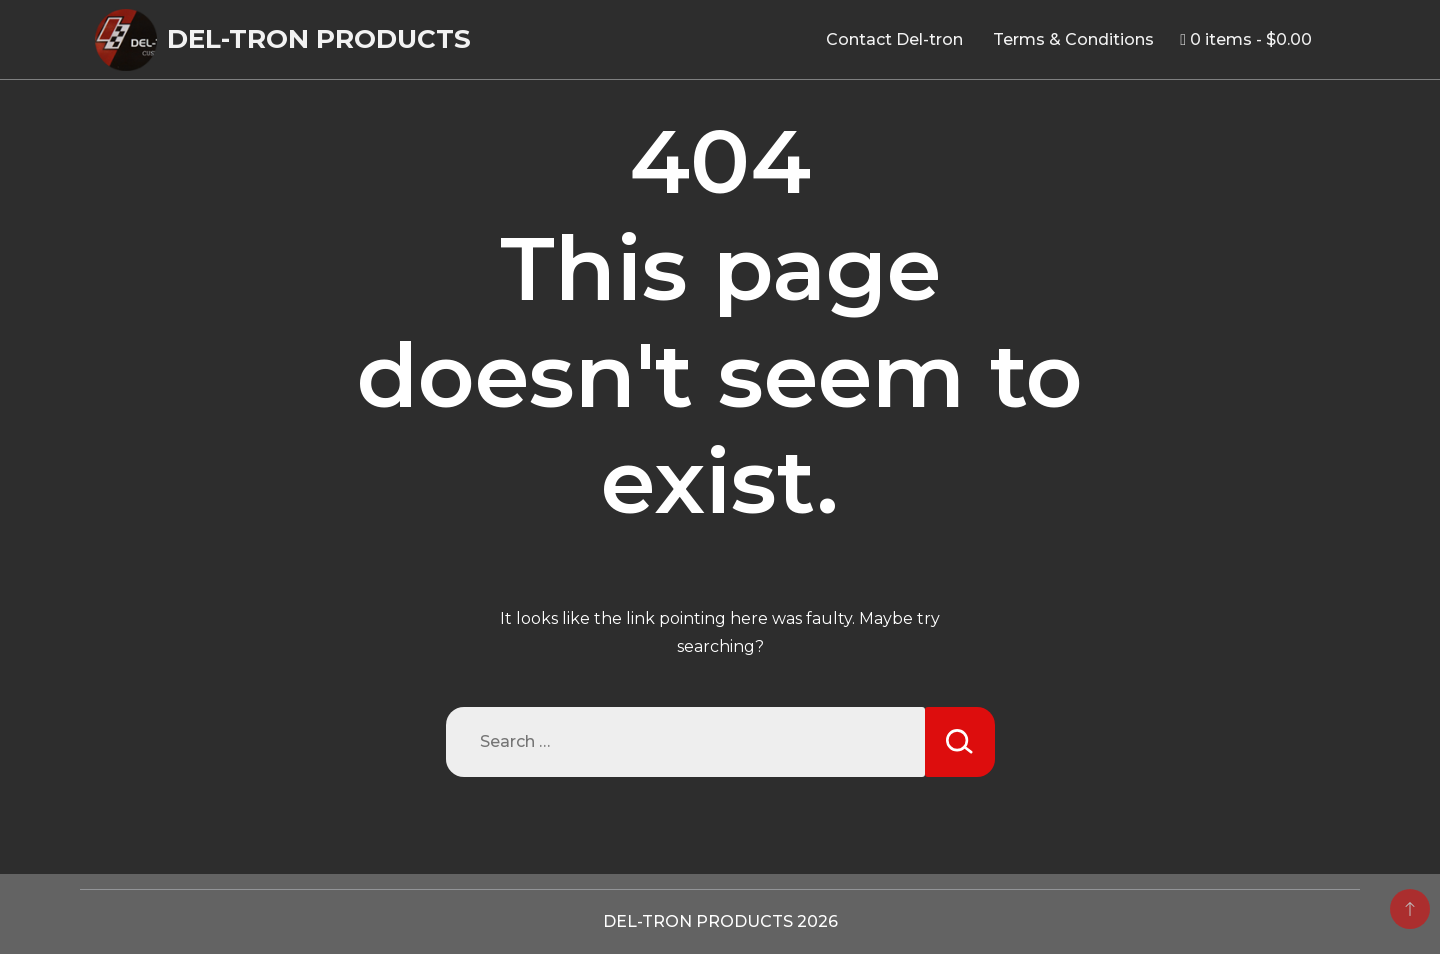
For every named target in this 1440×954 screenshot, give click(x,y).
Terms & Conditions (1073, 39)
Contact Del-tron (894, 39)
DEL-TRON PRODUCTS (319, 39)
